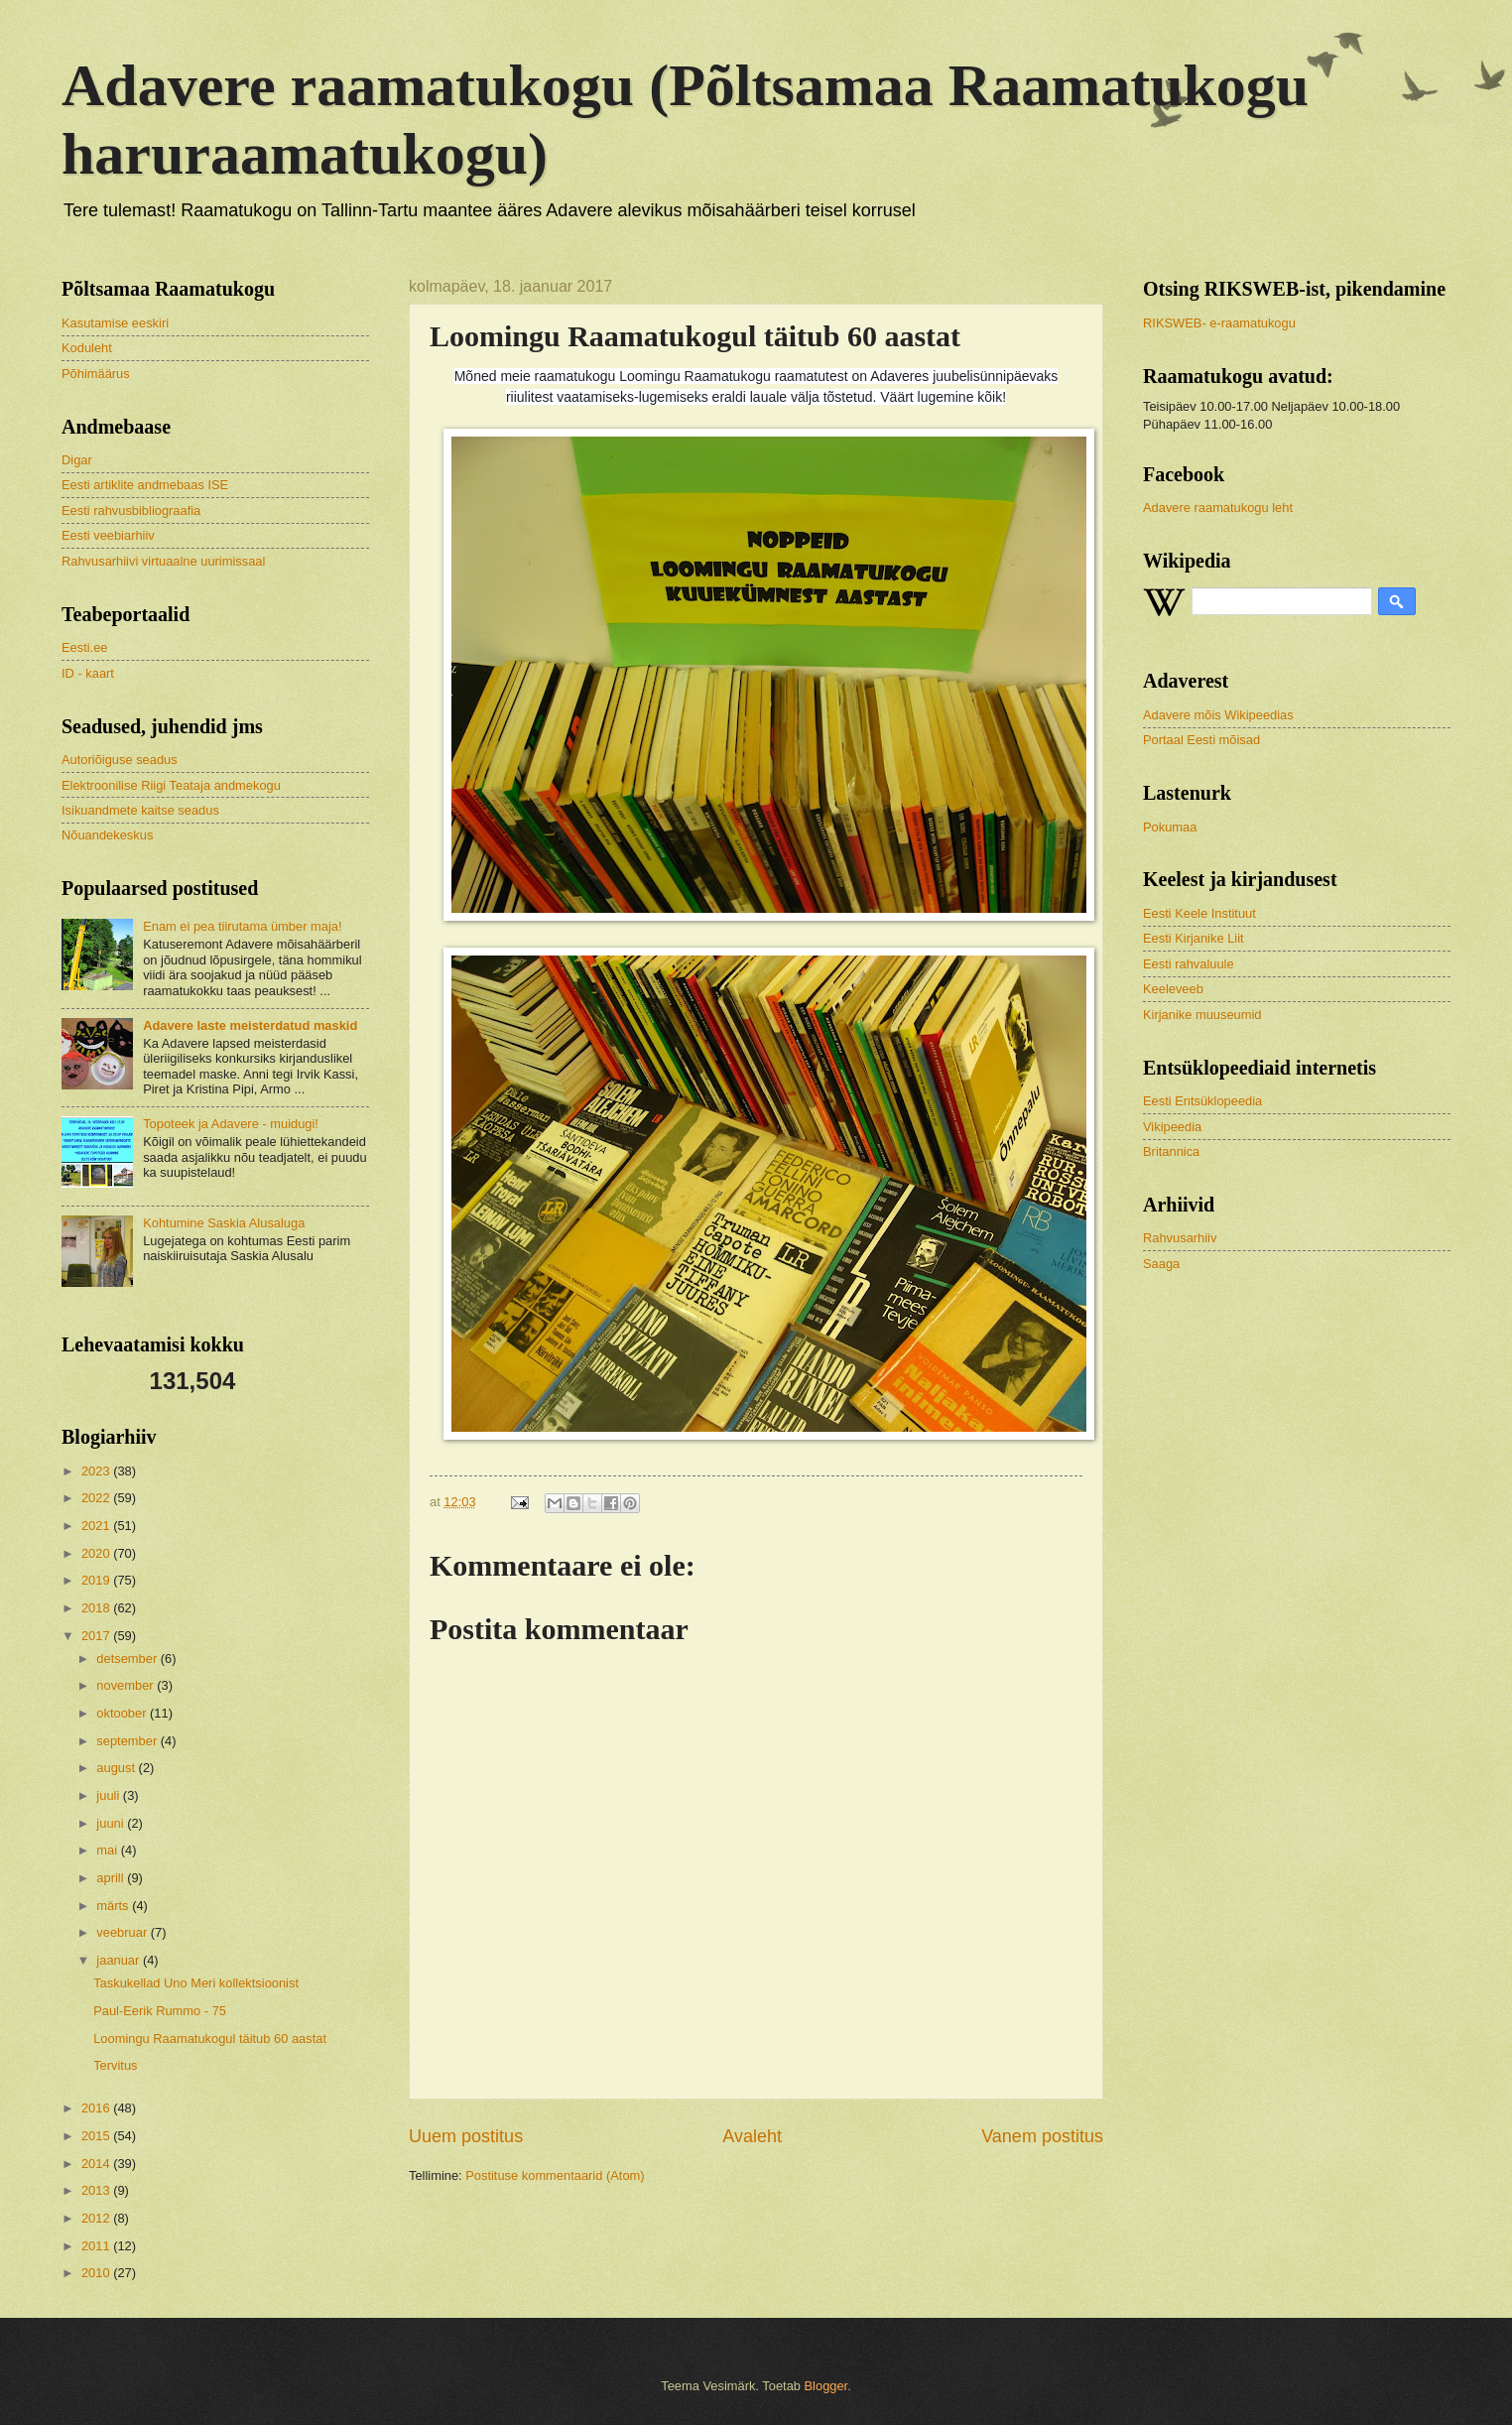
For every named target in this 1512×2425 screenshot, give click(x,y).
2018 (97, 1607)
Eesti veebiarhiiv (108, 535)
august (117, 1767)
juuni (111, 1823)
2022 (97, 1497)
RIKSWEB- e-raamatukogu (1219, 323)
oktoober (123, 1713)
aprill (111, 1877)
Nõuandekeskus (107, 835)
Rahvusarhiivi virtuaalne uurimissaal (163, 561)
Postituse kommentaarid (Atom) (554, 2175)
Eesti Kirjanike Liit (1193, 938)
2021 (97, 1525)
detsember (128, 1658)
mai (108, 1850)
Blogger (826, 2385)
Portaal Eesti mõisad (1201, 739)
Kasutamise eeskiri (115, 323)
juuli (109, 1795)
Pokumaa (1170, 827)
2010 (97, 2272)
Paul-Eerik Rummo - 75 (159, 2010)
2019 (97, 1580)
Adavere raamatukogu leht (1218, 507)
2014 (97, 2163)
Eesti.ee (85, 647)
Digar (77, 459)
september (128, 1740)
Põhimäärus (96, 373)
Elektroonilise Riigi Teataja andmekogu (171, 785)
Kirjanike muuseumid (1202, 1014)
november (126, 1685)
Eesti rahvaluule (1188, 964)
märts (114, 1905)
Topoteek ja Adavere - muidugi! (230, 1123)
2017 (97, 1635)
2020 (97, 1553)
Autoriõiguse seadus (120, 759)
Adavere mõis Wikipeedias (1218, 714)
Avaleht (752, 2136)
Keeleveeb (1173, 988)
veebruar (123, 1932)
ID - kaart (88, 673)
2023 (97, 1471)
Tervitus (115, 2065)
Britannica (1171, 1151)
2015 (97, 2135)
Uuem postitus (466, 2136)
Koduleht (87, 347)
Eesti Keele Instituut (1199, 913)
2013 (97, 2190)
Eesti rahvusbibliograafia (131, 510)
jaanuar (119, 1960)
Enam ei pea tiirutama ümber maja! (242, 926)
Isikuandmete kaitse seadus (140, 810)
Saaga (1161, 1263)
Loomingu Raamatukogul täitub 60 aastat (209, 2038)
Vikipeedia (1172, 1126)
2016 (97, 2108)
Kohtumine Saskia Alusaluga (224, 1222)
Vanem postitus (1042, 2136)
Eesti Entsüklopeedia (1202, 1100)
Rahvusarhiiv (1179, 1237)
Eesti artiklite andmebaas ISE (145, 484)
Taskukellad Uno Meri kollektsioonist (196, 1983)
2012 (97, 2218)
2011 (97, 2245)
